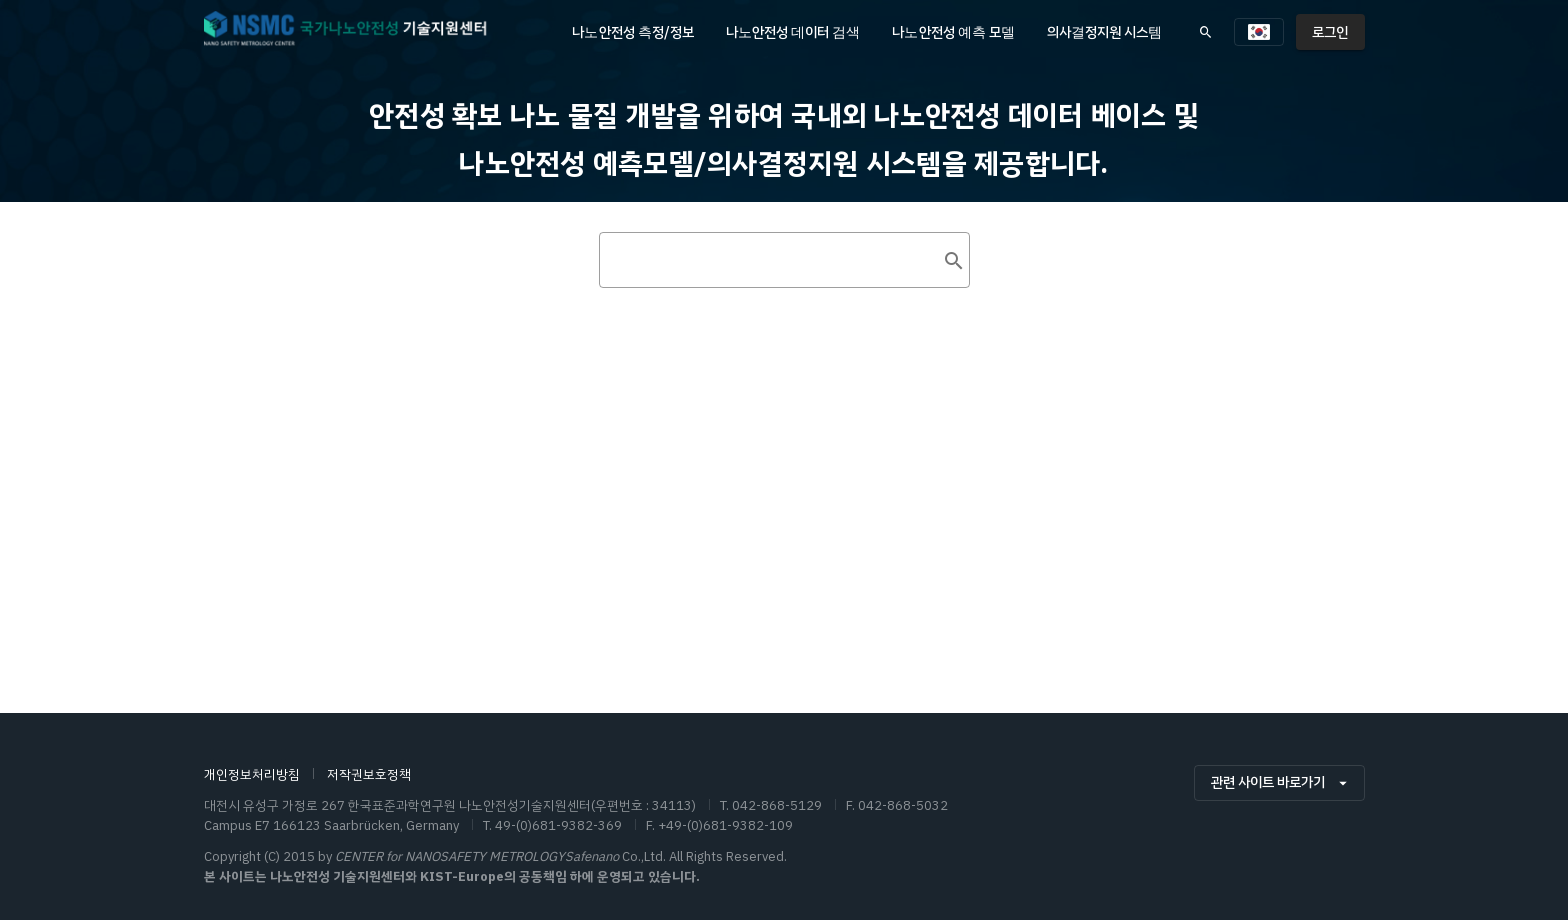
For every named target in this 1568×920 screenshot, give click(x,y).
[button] (1259, 32)
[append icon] (954, 460)
